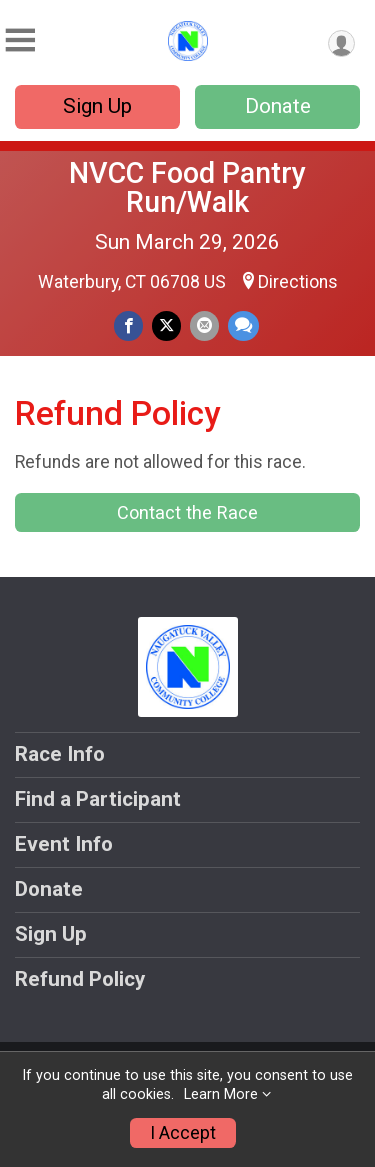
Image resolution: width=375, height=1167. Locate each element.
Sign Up (97, 106)
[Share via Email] (204, 325)
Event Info (64, 844)
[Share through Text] (243, 325)
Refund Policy (80, 979)
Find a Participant (98, 799)
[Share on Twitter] (166, 325)
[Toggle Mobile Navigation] (20, 40)
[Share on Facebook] (128, 325)
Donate (278, 106)
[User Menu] (341, 43)
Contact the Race (187, 512)
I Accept (183, 1133)
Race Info (60, 754)
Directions (298, 282)
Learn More (221, 1094)
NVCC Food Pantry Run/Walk (187, 187)
